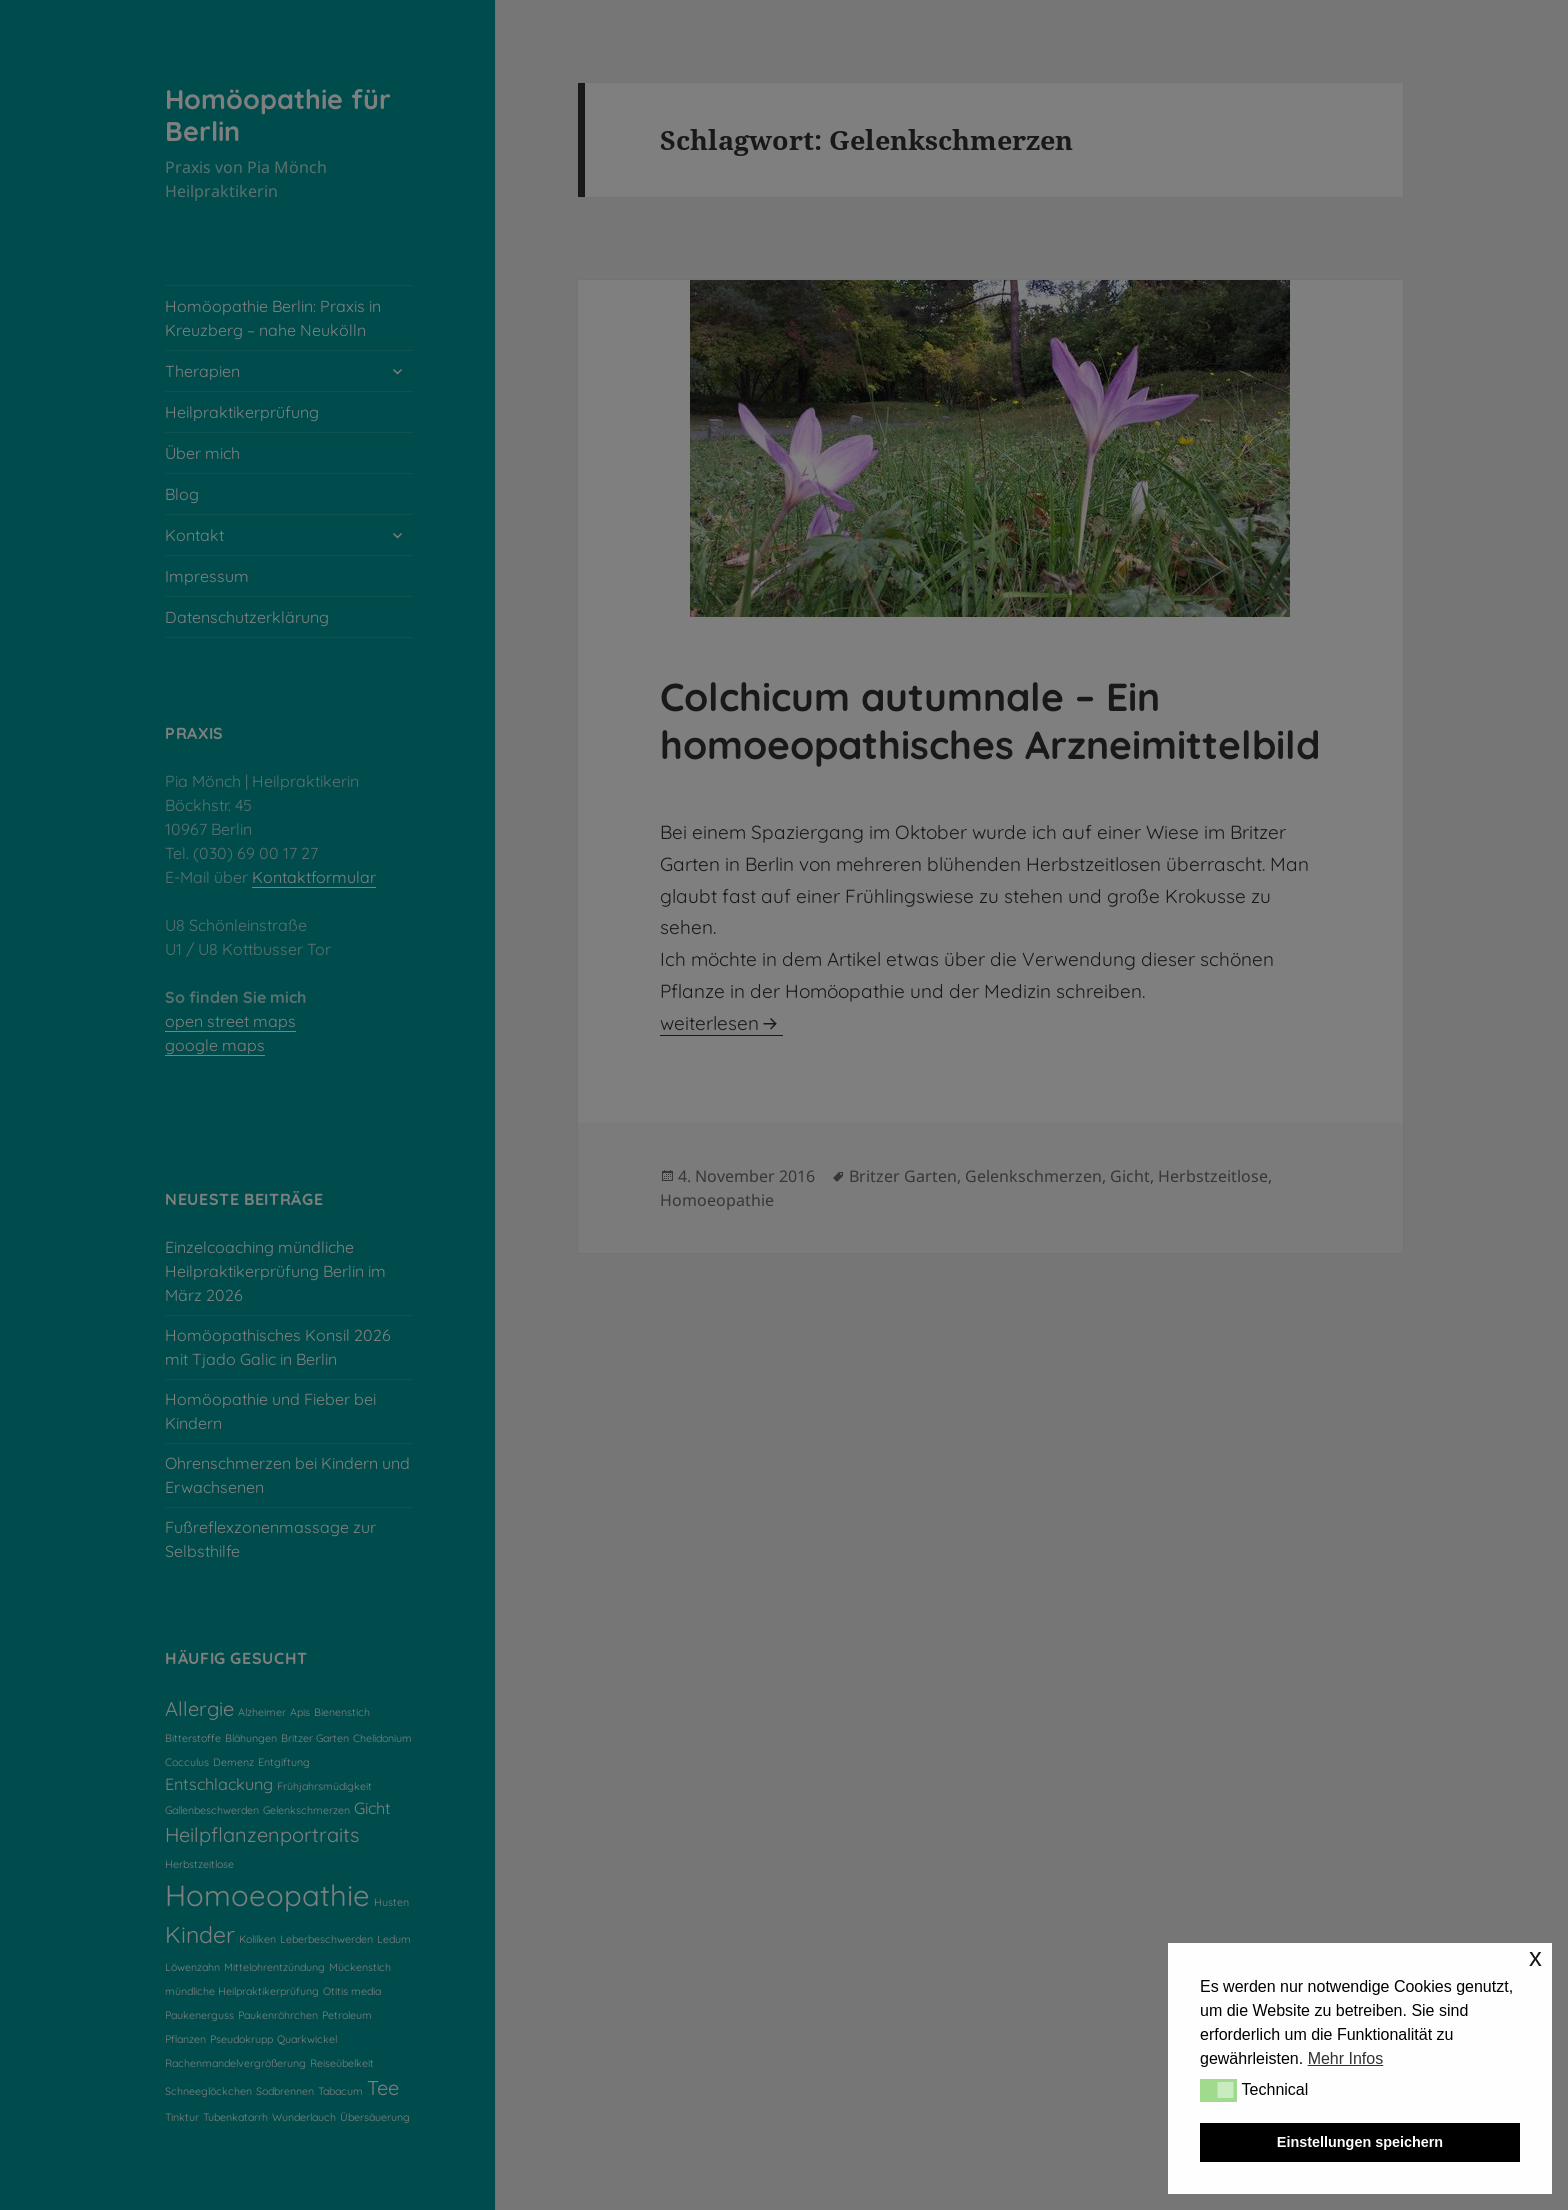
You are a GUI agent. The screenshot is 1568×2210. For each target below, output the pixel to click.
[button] (1218, 2090)
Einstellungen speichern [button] (1360, 2142)
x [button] (1535, 1957)
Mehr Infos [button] (1346, 2058)
